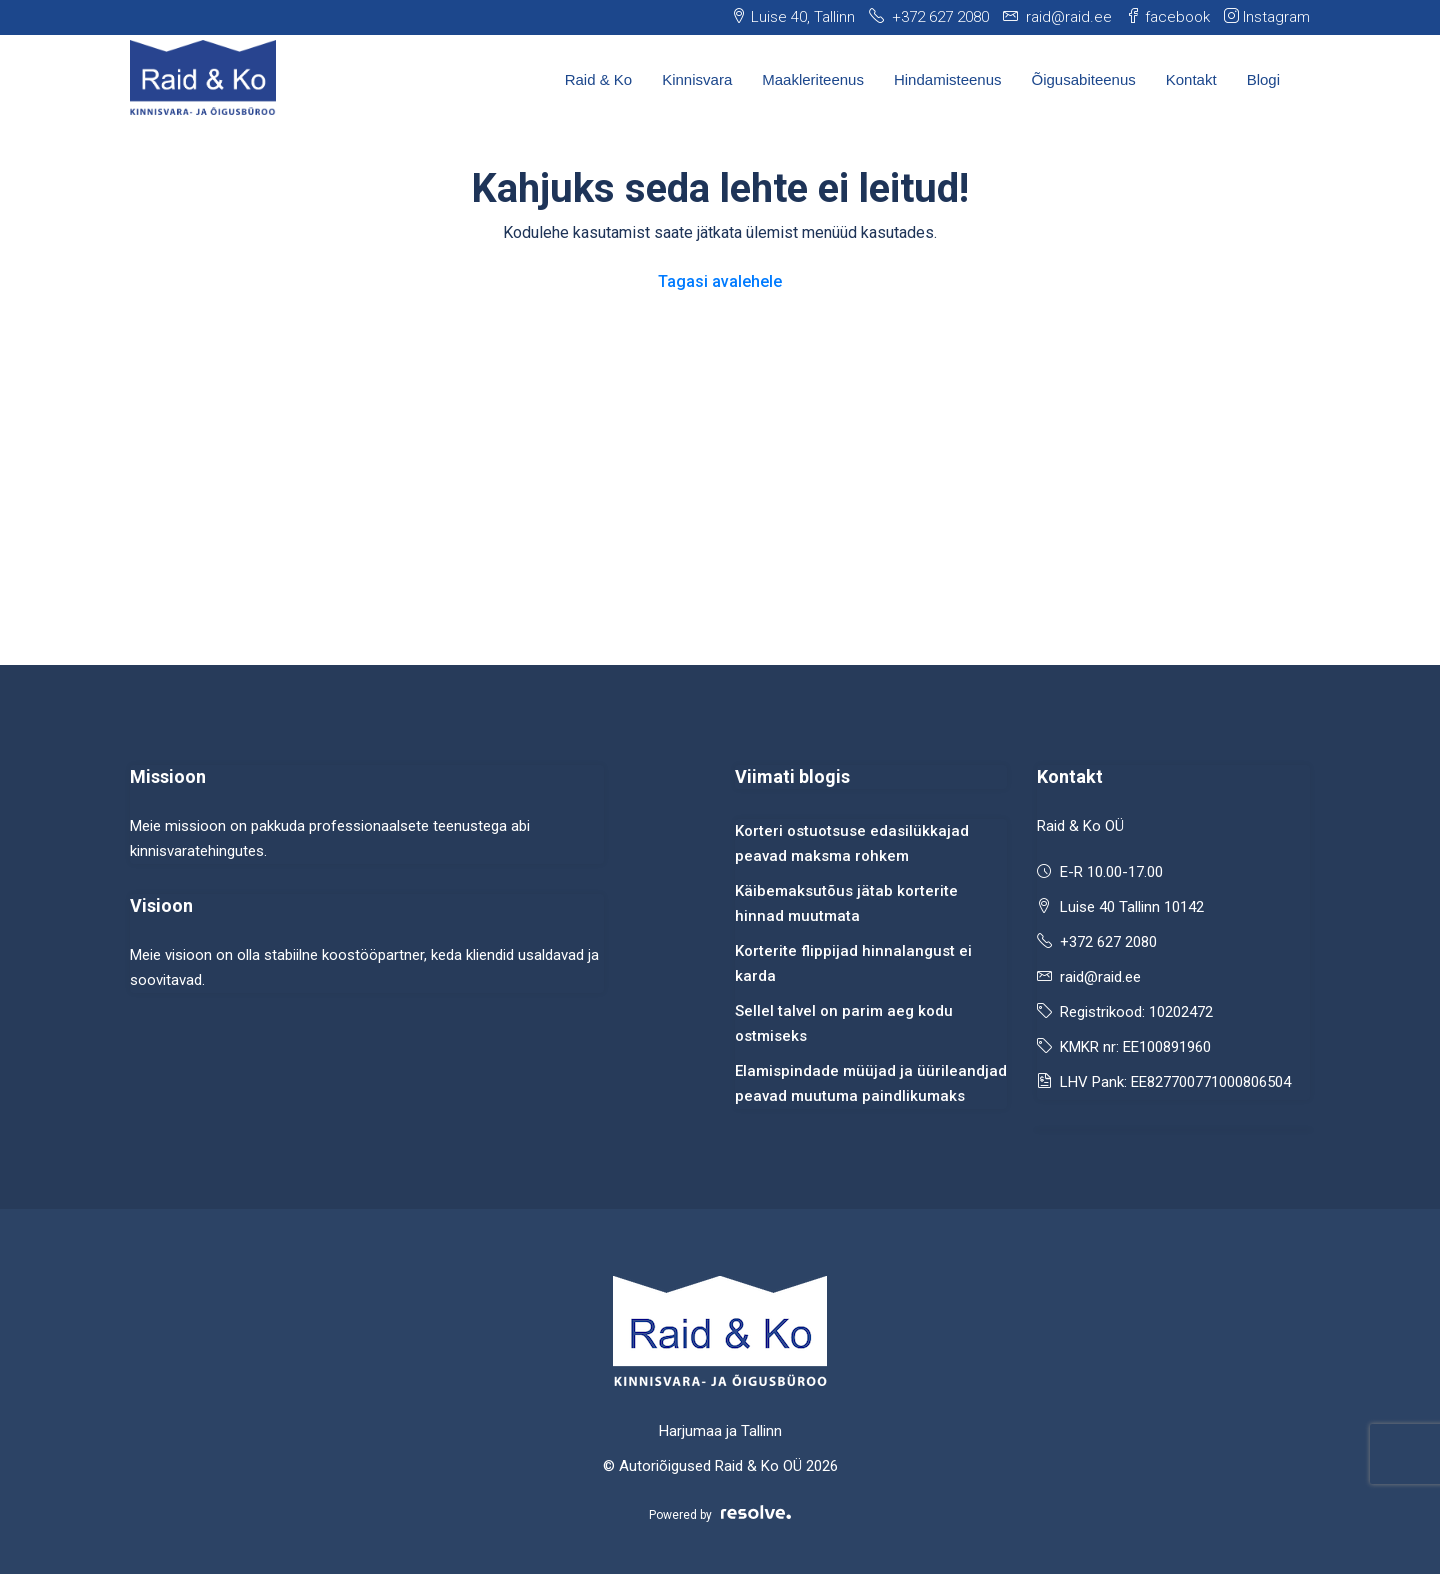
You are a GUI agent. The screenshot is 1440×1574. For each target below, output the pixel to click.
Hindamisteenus (948, 79)
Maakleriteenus (813, 79)
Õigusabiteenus (1084, 79)
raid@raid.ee (1100, 977)
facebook (1168, 17)
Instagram (1267, 17)
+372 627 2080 (1108, 942)
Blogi (1263, 79)
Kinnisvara (697, 79)
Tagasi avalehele (720, 281)
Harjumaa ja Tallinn (720, 1431)
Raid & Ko (599, 79)
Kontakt (1191, 79)
